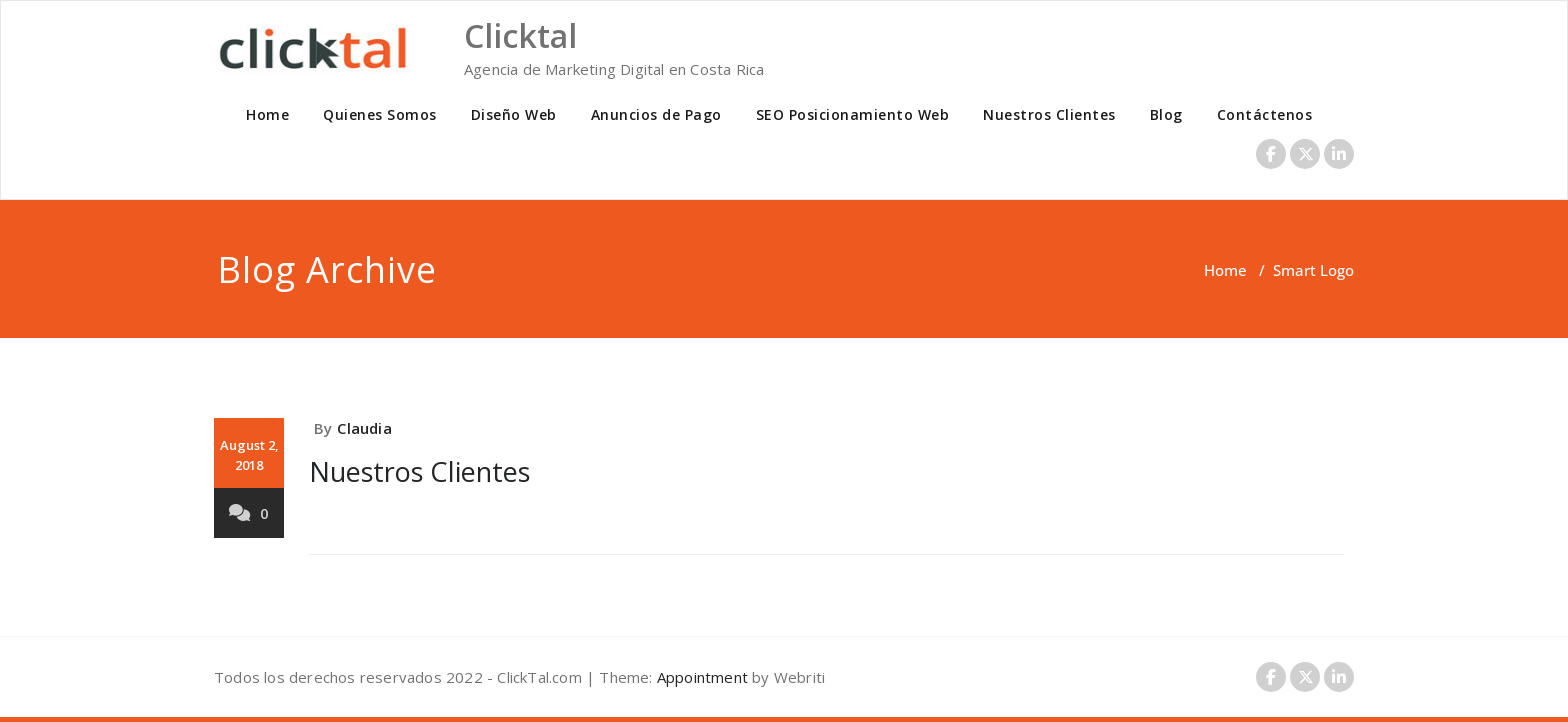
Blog (1166, 114)
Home (267, 114)
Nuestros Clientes (1049, 114)
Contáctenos (1265, 114)
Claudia (364, 428)
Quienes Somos (380, 114)
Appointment (700, 677)
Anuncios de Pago (656, 114)
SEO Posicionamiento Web (853, 114)
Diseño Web (514, 114)
